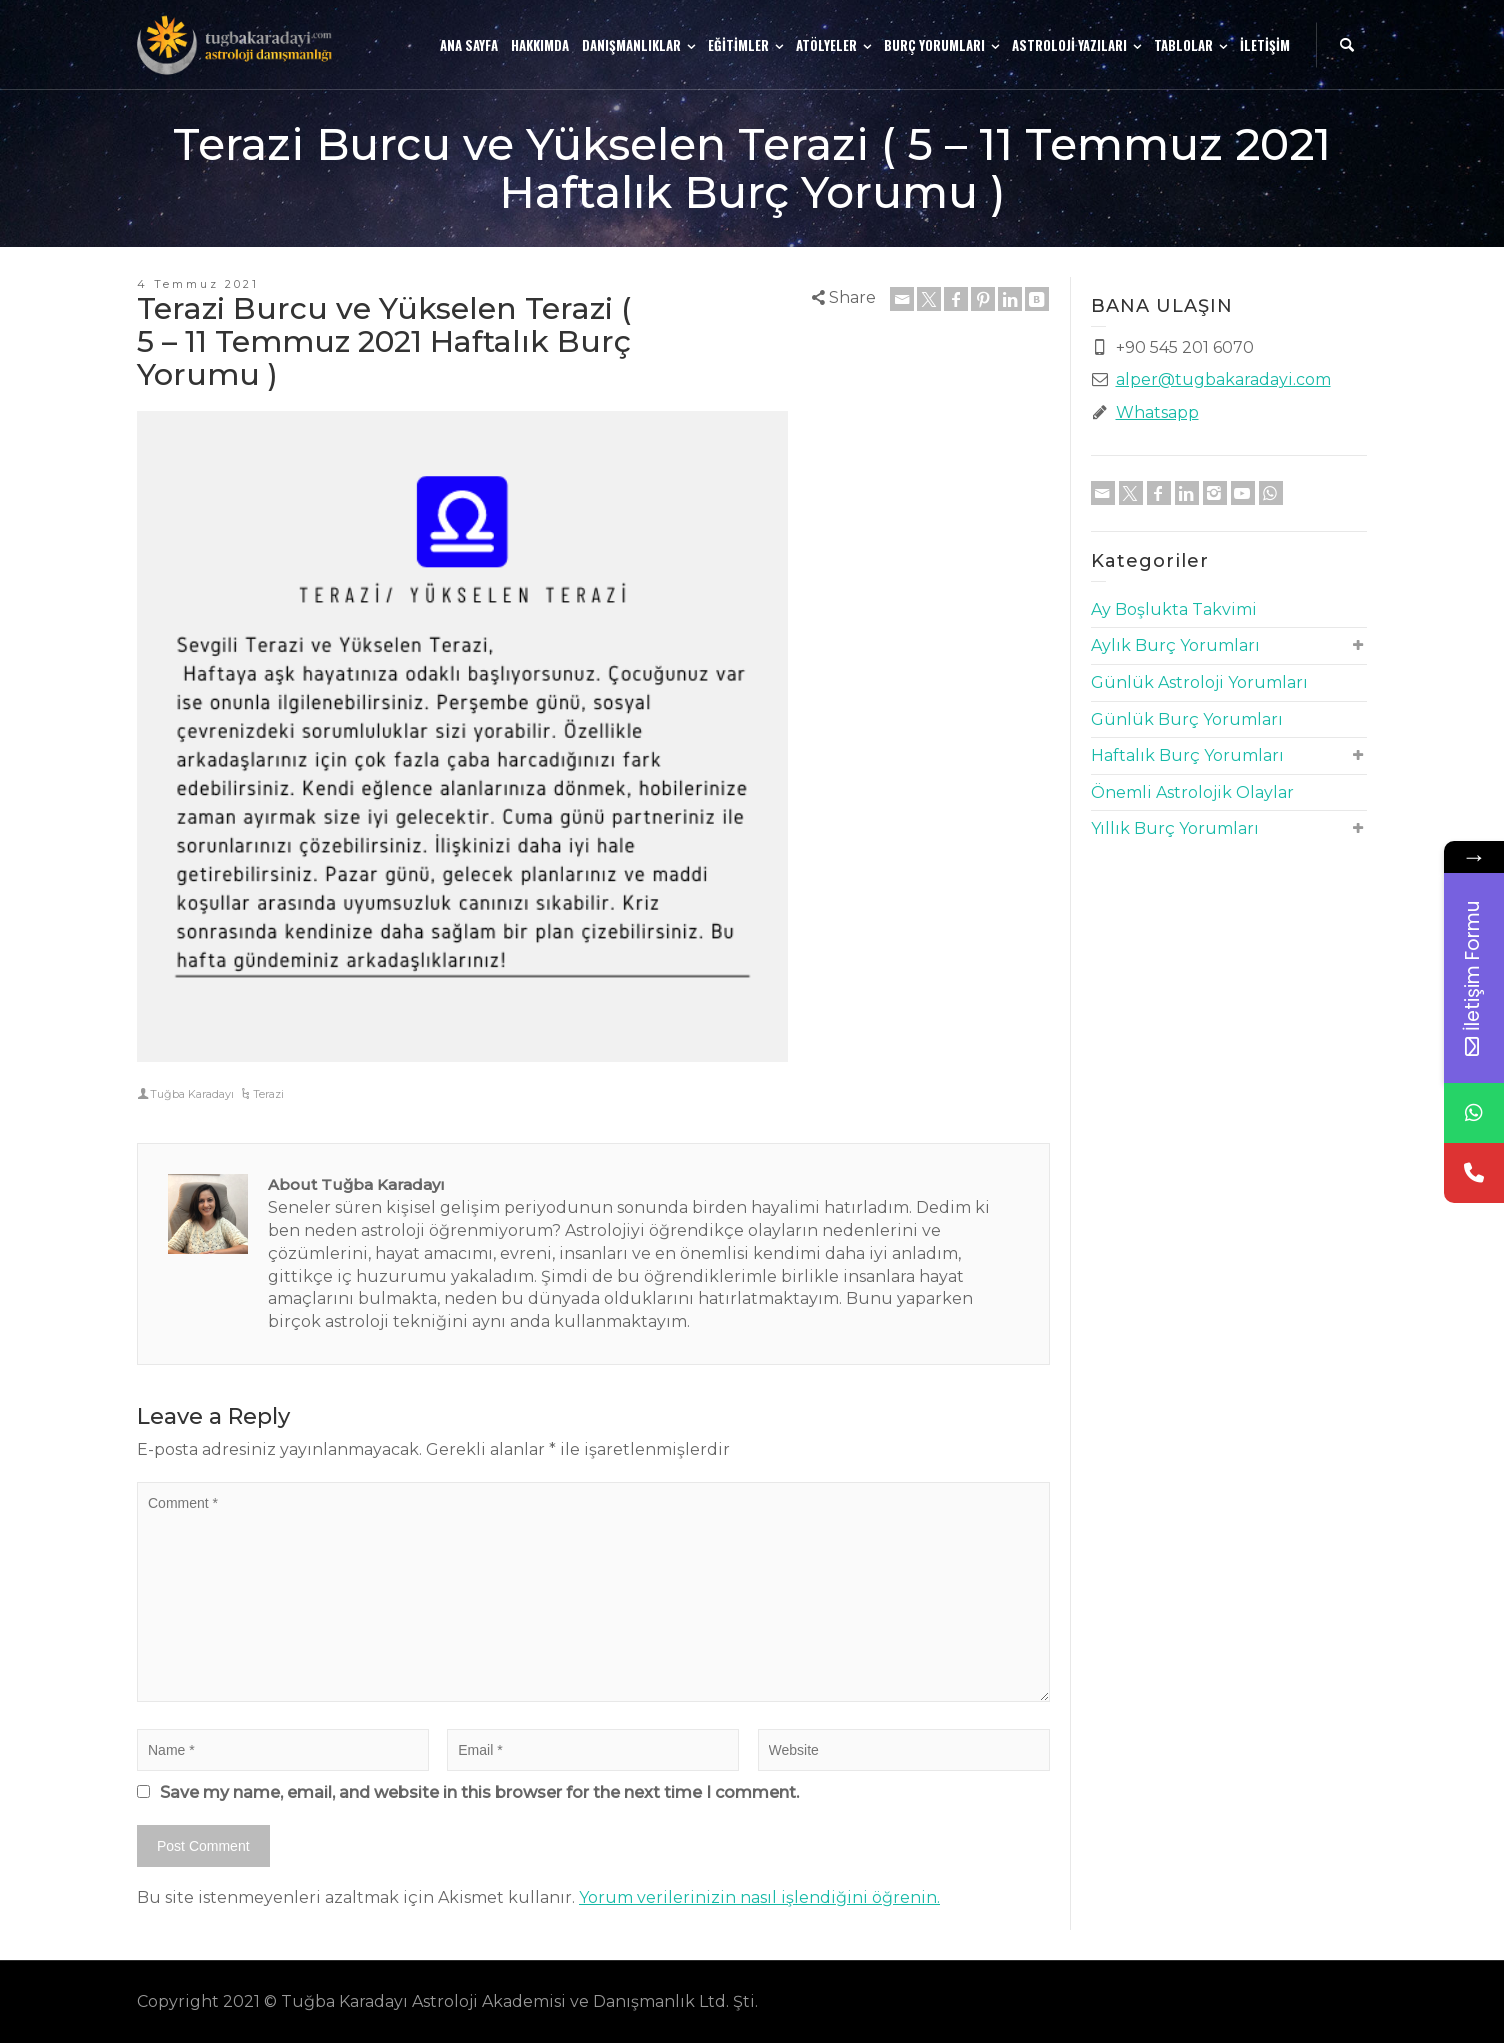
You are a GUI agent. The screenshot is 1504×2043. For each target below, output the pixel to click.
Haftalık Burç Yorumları (1187, 755)
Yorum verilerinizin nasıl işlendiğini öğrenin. (759, 1897)
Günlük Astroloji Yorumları (1199, 682)
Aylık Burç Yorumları (1175, 645)
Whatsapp (1157, 412)
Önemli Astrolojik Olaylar (1192, 792)
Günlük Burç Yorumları (1187, 719)
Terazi (268, 1094)
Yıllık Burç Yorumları (1175, 828)
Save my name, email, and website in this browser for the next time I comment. (479, 1792)
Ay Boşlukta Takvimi (1174, 609)
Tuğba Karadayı (192, 1094)
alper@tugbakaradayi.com (1223, 379)
